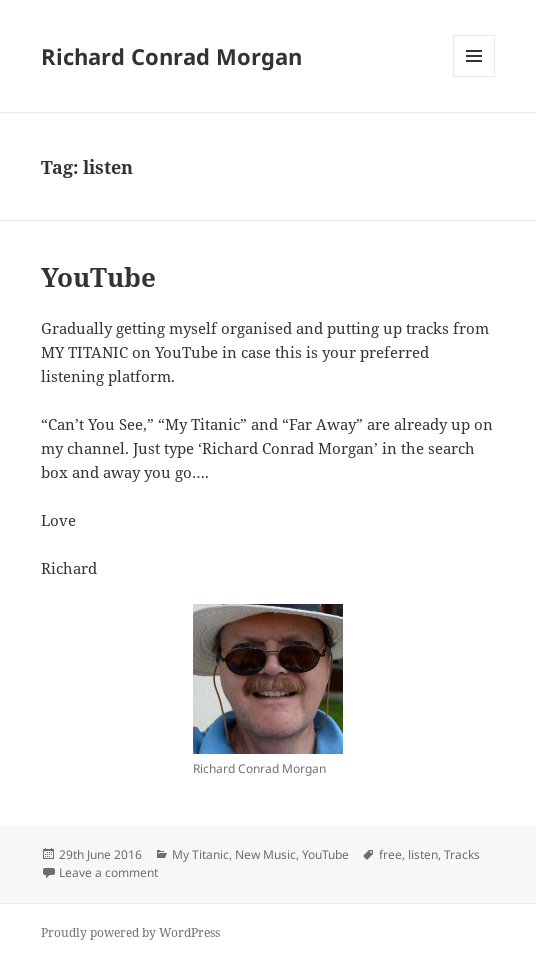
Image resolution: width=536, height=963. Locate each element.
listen (423, 854)
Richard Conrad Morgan (171, 56)
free (390, 854)
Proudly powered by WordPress (130, 932)
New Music (265, 854)
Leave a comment (108, 872)
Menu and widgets (474, 76)
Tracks (462, 854)
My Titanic (200, 854)
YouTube (98, 277)
